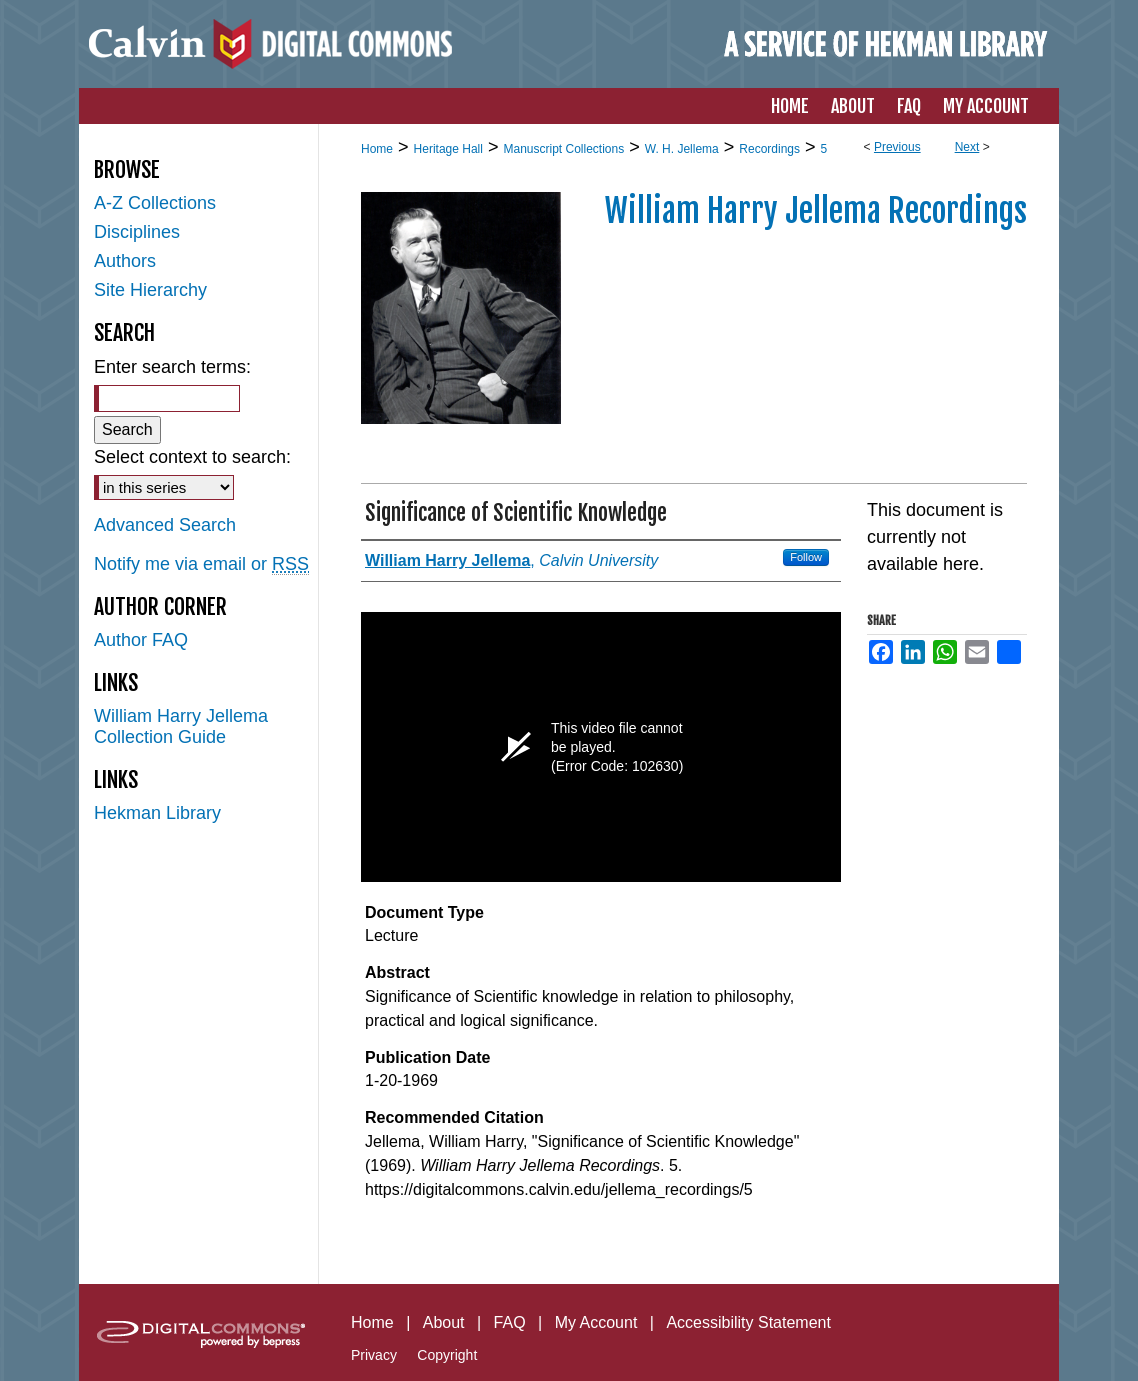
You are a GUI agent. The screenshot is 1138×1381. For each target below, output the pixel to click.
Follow (806, 557)
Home (377, 149)
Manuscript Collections (563, 149)
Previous (897, 147)
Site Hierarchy (150, 290)
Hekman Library (157, 813)
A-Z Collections (155, 203)
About (444, 1322)
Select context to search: (192, 457)
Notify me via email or (201, 564)
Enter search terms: (172, 367)
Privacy (374, 1355)
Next (967, 147)
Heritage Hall (448, 149)
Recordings (769, 149)
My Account (596, 1322)
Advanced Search (165, 525)
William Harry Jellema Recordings (816, 211)
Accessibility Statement (748, 1322)
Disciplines (137, 232)
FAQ (510, 1322)
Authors (125, 261)
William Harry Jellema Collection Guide (181, 726)
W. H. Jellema (682, 149)
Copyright (447, 1355)
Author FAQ (141, 640)
